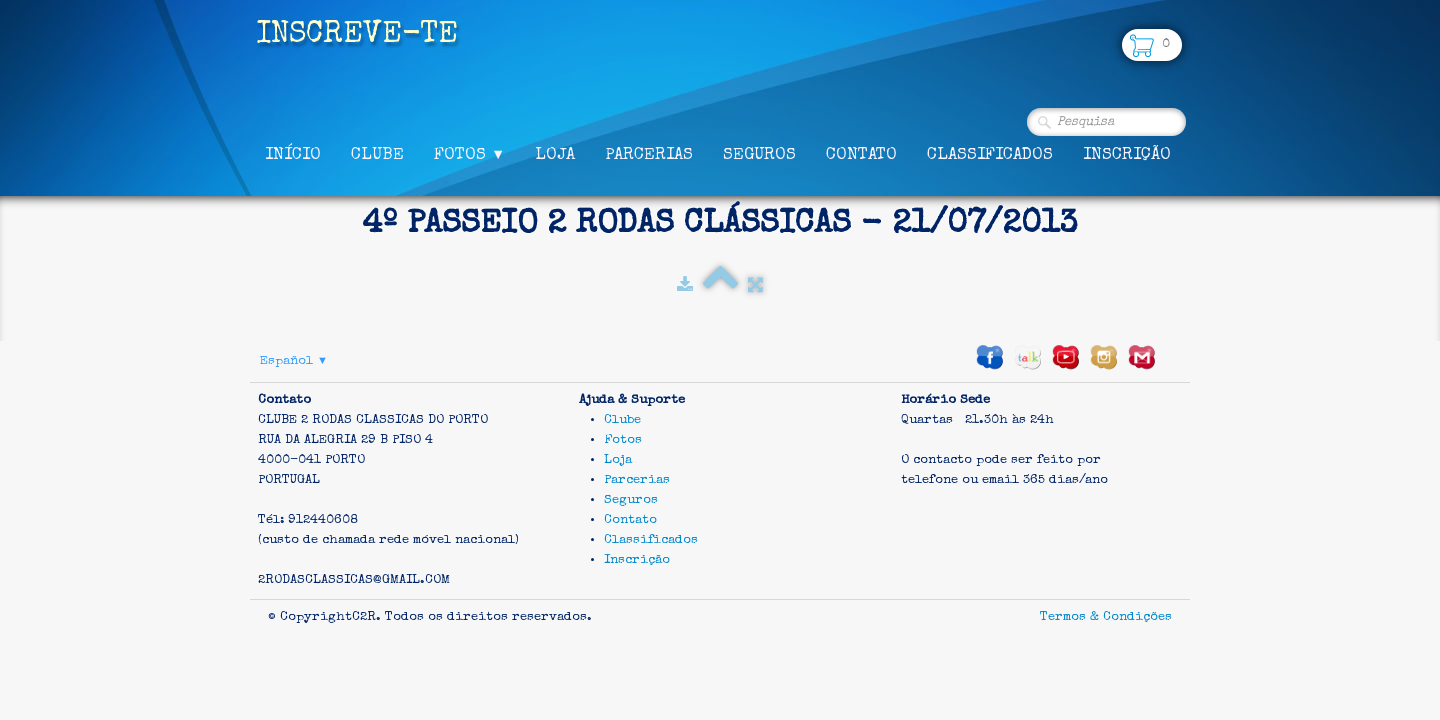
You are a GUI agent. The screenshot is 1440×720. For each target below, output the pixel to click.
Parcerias (649, 155)
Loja (555, 155)
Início (293, 155)
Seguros (759, 155)
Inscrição (1127, 155)
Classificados (990, 155)
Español (294, 361)
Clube (377, 155)
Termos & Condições (1106, 617)
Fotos (469, 155)
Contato (861, 155)
